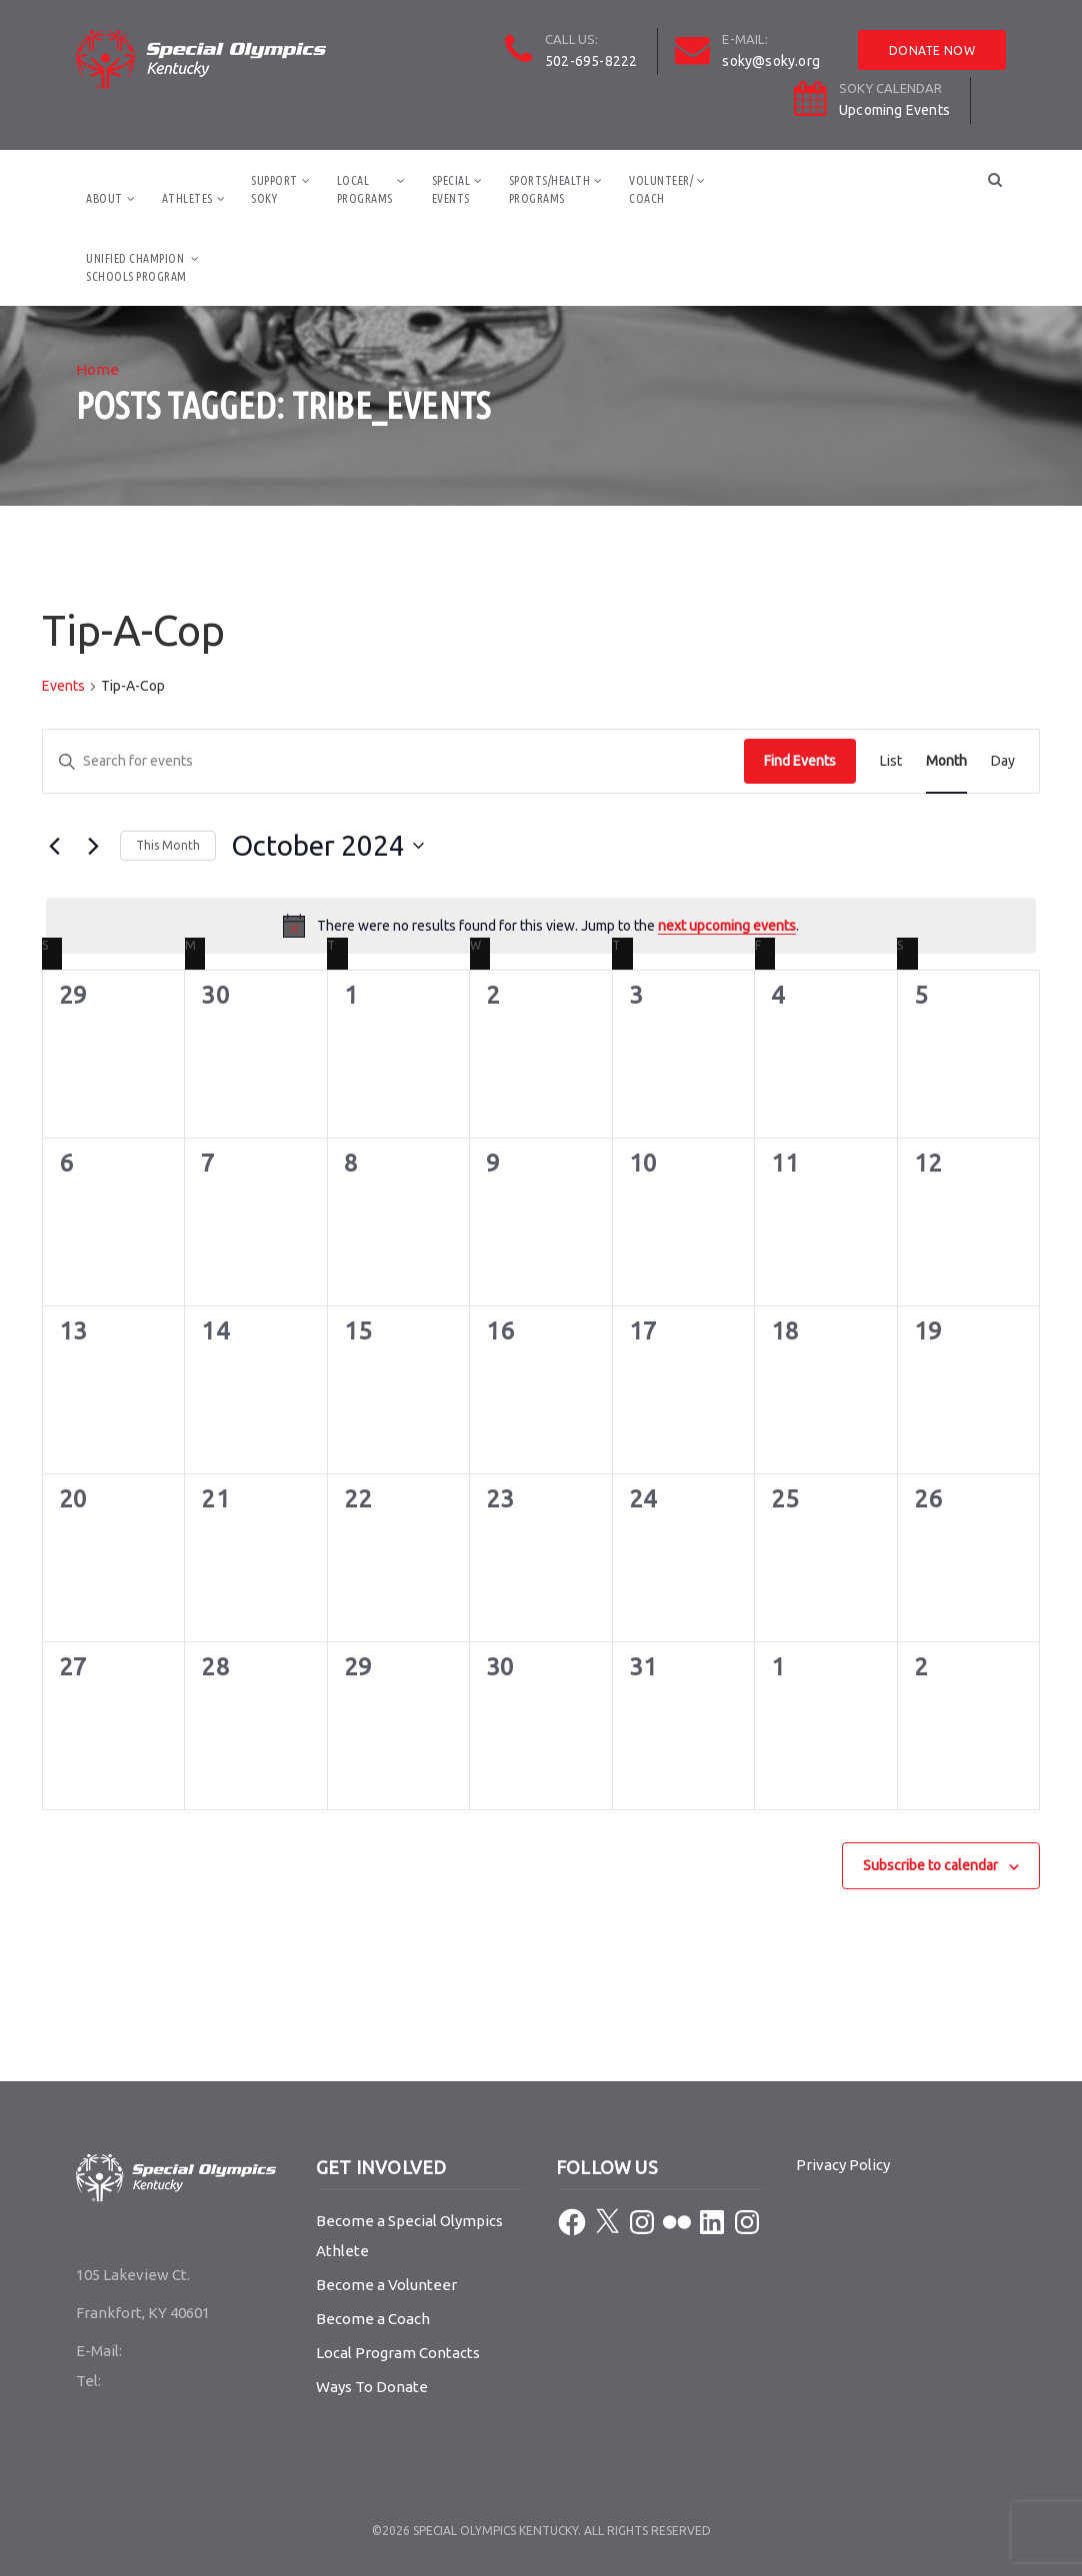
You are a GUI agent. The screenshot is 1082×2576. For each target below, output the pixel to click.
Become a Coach (373, 2318)
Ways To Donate (372, 2386)
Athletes (187, 198)
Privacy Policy (843, 2164)
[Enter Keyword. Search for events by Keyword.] (393, 761)
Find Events (800, 761)
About (104, 198)
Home (97, 369)
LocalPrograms (365, 189)
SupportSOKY (274, 189)
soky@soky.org (771, 61)
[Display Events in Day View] (1003, 761)
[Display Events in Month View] (946, 761)
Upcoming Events (894, 110)
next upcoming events (727, 926)
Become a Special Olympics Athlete (409, 2235)
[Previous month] (54, 846)
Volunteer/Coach (661, 189)
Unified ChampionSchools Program (136, 267)
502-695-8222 (591, 61)
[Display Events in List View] (891, 761)
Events (63, 686)
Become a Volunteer (386, 2284)
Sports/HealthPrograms (550, 189)
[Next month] (93, 846)
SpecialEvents (451, 189)
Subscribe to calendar (930, 1865)
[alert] (541, 926)
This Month (168, 845)
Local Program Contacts (398, 2352)
